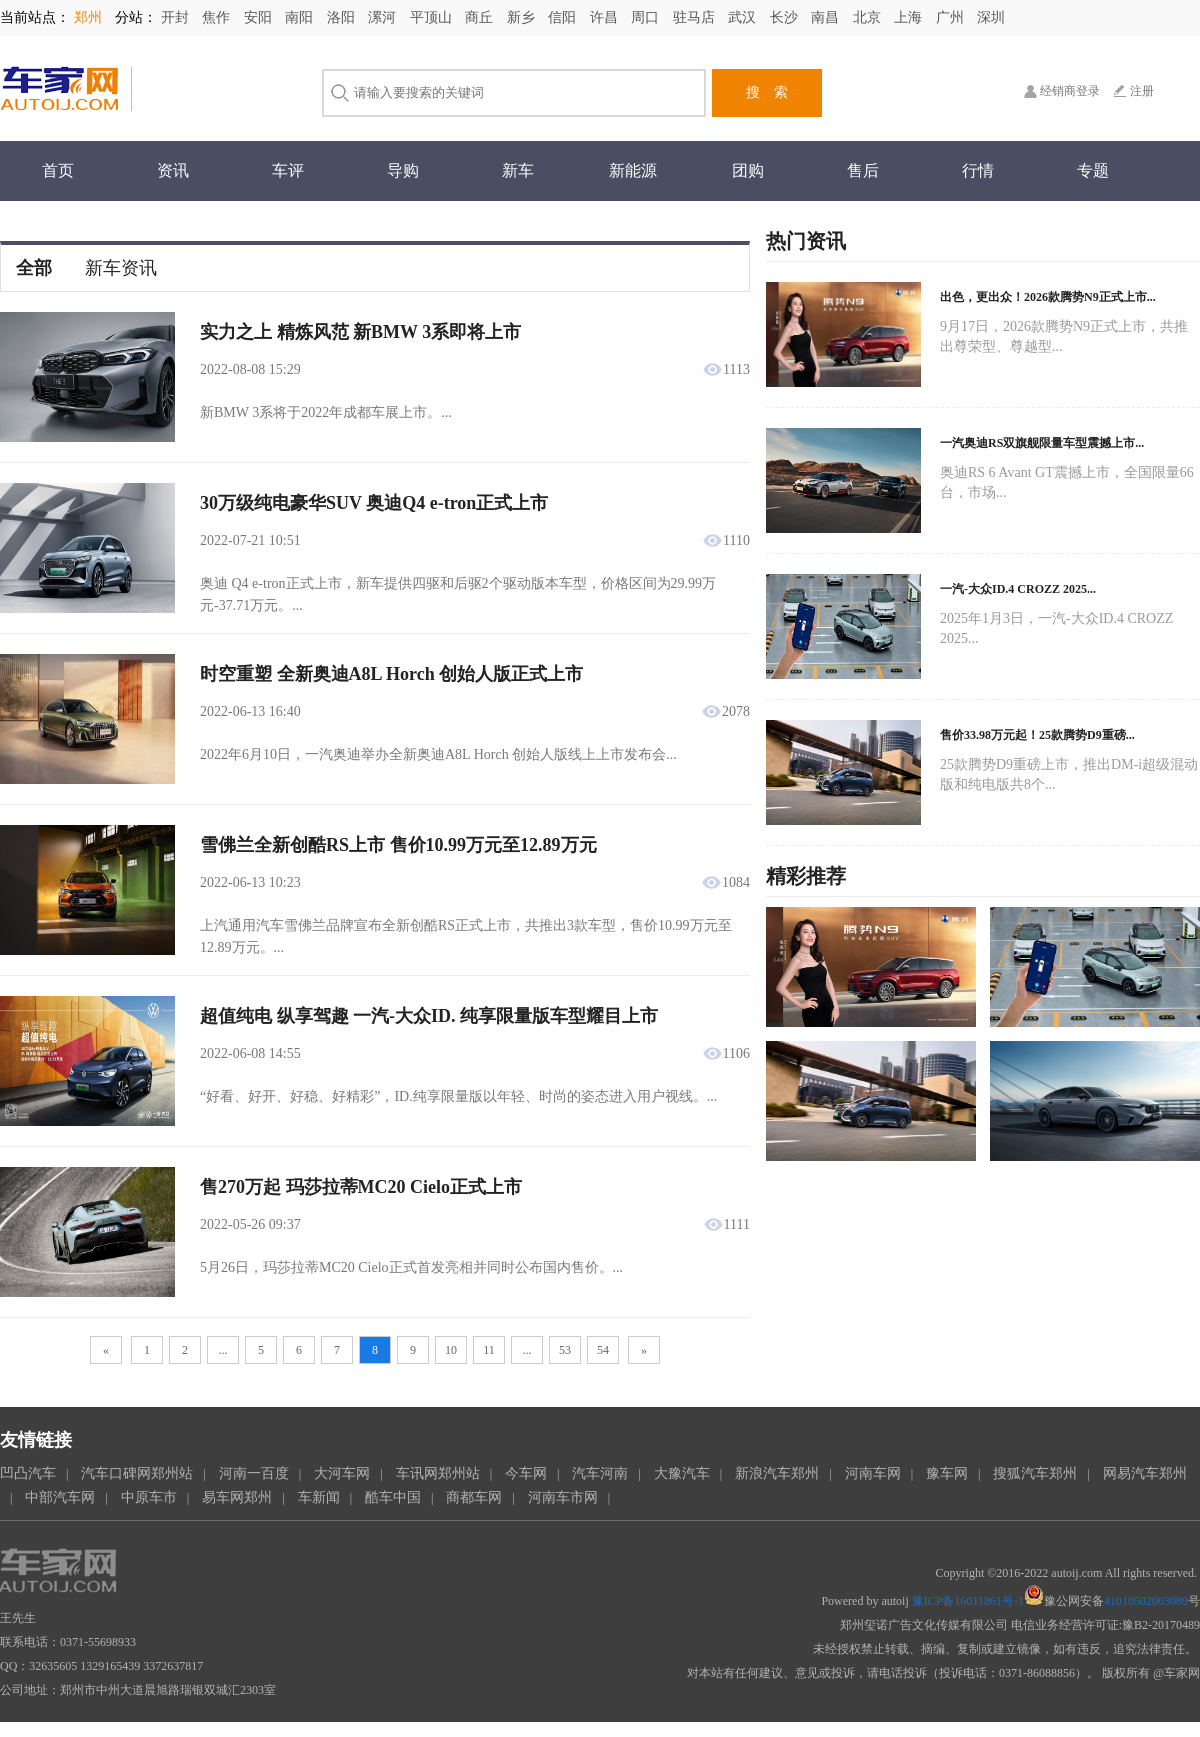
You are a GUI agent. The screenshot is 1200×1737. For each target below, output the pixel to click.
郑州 (90, 17)
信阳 (564, 17)
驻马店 (696, 17)
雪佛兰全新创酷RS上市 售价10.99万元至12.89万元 (398, 845)
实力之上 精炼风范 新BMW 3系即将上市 (360, 332)
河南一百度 (254, 1473)
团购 (748, 170)
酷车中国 (393, 1497)
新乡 (523, 17)
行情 (978, 170)
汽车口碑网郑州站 (137, 1473)
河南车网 (873, 1473)
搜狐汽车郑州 (1035, 1473)
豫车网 (947, 1473)
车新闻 (319, 1497)
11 (489, 1350)
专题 (1093, 170)
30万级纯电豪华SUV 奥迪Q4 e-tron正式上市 (374, 503)
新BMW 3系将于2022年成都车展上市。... (326, 412)
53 (565, 1350)
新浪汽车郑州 (777, 1473)
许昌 (606, 17)
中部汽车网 (60, 1497)
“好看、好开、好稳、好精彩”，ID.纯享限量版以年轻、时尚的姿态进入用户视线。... (458, 1096)
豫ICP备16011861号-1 (968, 1601)
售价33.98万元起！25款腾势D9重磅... (1037, 735)
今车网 (526, 1473)
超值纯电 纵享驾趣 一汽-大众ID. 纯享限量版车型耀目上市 (429, 1016)
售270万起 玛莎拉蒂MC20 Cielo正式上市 (361, 1187)
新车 (518, 170)
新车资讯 (121, 268)
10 (451, 1350)
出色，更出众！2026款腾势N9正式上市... (1048, 297)
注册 (1142, 91)
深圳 (991, 17)
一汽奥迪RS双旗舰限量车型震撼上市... (1042, 443)
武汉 (744, 17)
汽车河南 (600, 1473)
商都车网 (474, 1497)
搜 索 (767, 92)
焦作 (218, 17)
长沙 (786, 17)
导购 (403, 170)
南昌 (827, 17)
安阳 (260, 17)
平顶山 (433, 17)
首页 (58, 170)
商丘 (481, 17)
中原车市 (149, 1497)
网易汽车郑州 (1145, 1473)
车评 (288, 170)
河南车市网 (563, 1497)
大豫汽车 (682, 1473)
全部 (34, 268)
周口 (647, 17)
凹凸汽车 (28, 1473)
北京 (869, 17)
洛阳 (343, 17)
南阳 (301, 17)
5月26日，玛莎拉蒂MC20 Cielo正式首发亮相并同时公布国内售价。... (411, 1267)
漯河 (384, 17)
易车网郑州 (237, 1497)
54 (603, 1350)
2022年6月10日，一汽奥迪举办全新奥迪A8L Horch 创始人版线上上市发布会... (438, 754)
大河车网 (342, 1473)
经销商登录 (1070, 91)
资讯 (173, 170)
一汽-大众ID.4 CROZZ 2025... (1018, 589)
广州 (952, 17)
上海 (910, 17)
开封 (177, 17)
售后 (863, 170)
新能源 (633, 170)
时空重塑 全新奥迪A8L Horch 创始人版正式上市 (391, 674)
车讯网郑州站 (438, 1473)
